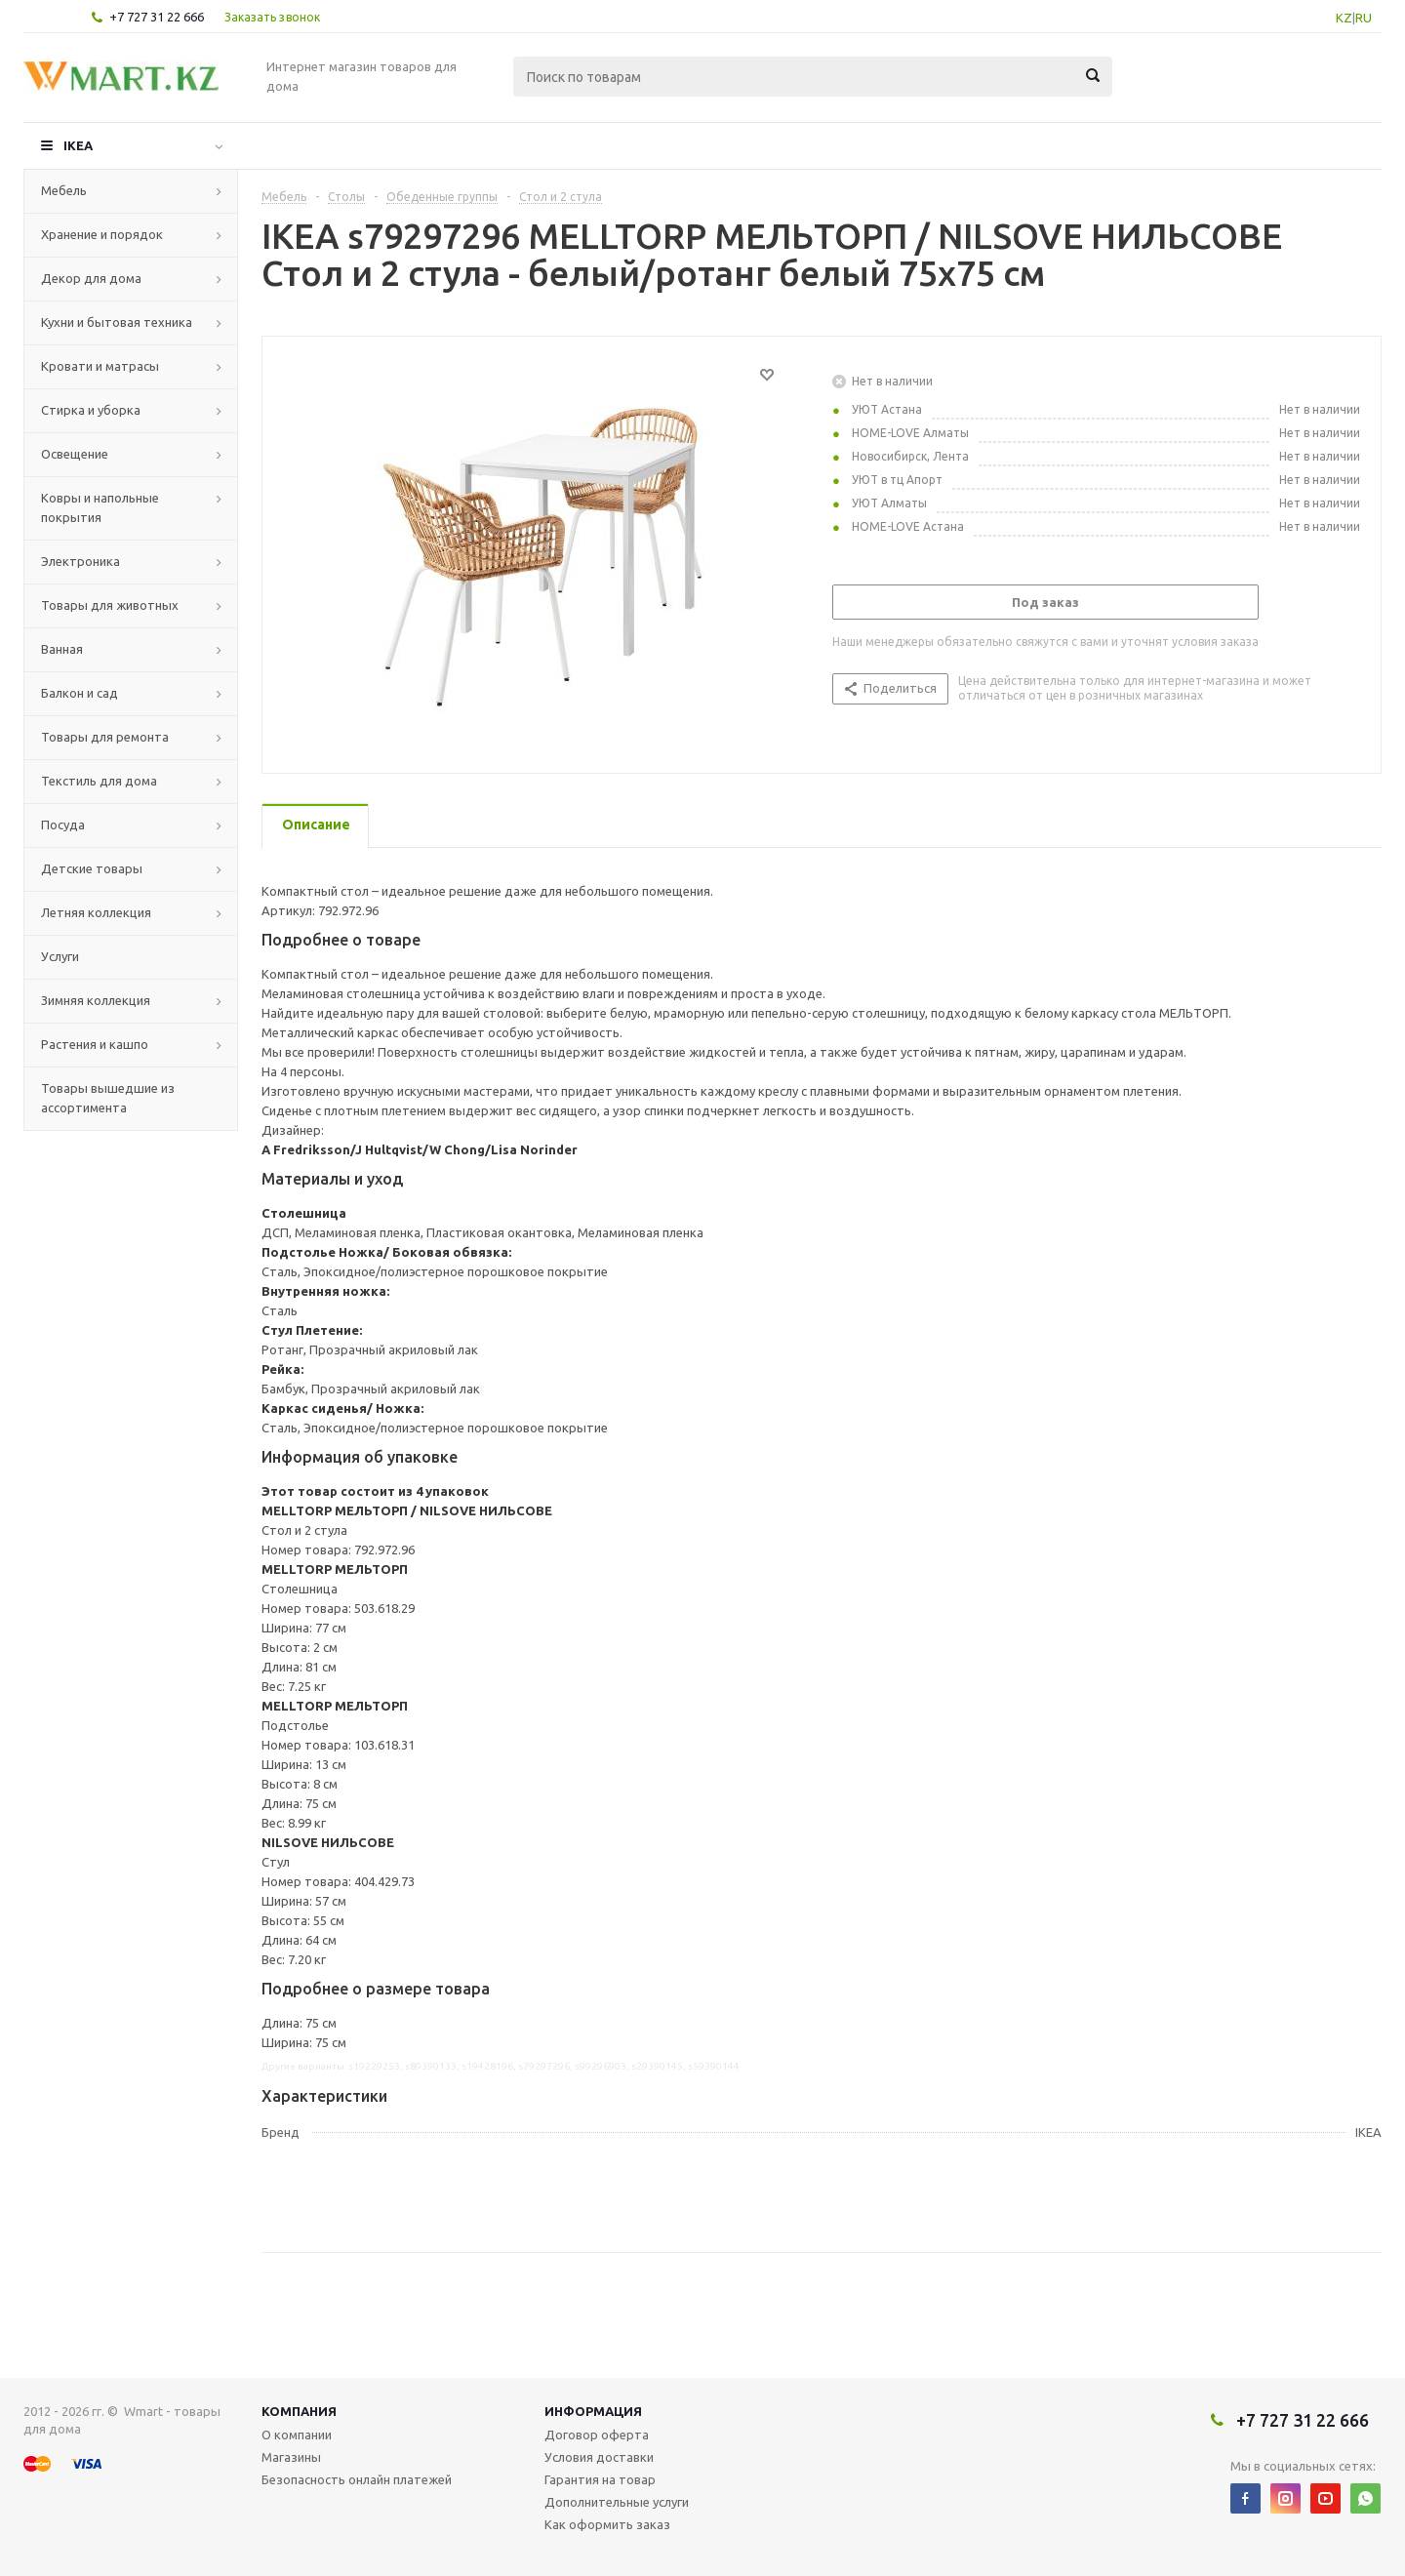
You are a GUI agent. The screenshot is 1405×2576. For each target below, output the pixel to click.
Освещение (74, 454)
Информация (593, 2411)
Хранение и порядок (102, 234)
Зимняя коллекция (95, 1000)
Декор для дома (91, 278)
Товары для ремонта (105, 737)
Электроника (80, 561)
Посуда (63, 824)
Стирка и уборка (90, 410)
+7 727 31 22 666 (156, 16)
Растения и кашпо (94, 1044)
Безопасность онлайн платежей (356, 2479)
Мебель (64, 190)
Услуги (60, 956)
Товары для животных (110, 605)
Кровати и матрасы (100, 366)
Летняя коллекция (96, 912)
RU (1363, 17)
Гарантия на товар (600, 2479)
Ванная (62, 649)
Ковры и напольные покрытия (100, 507)
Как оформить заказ (607, 2524)
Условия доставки (599, 2457)
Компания (299, 2411)
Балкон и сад (79, 693)
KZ (1344, 17)
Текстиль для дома (99, 780)
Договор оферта (596, 2434)
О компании (296, 2434)
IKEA (78, 145)
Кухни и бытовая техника (116, 322)
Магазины (291, 2457)
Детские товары (91, 868)
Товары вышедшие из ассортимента (108, 1097)
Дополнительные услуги (616, 2502)
